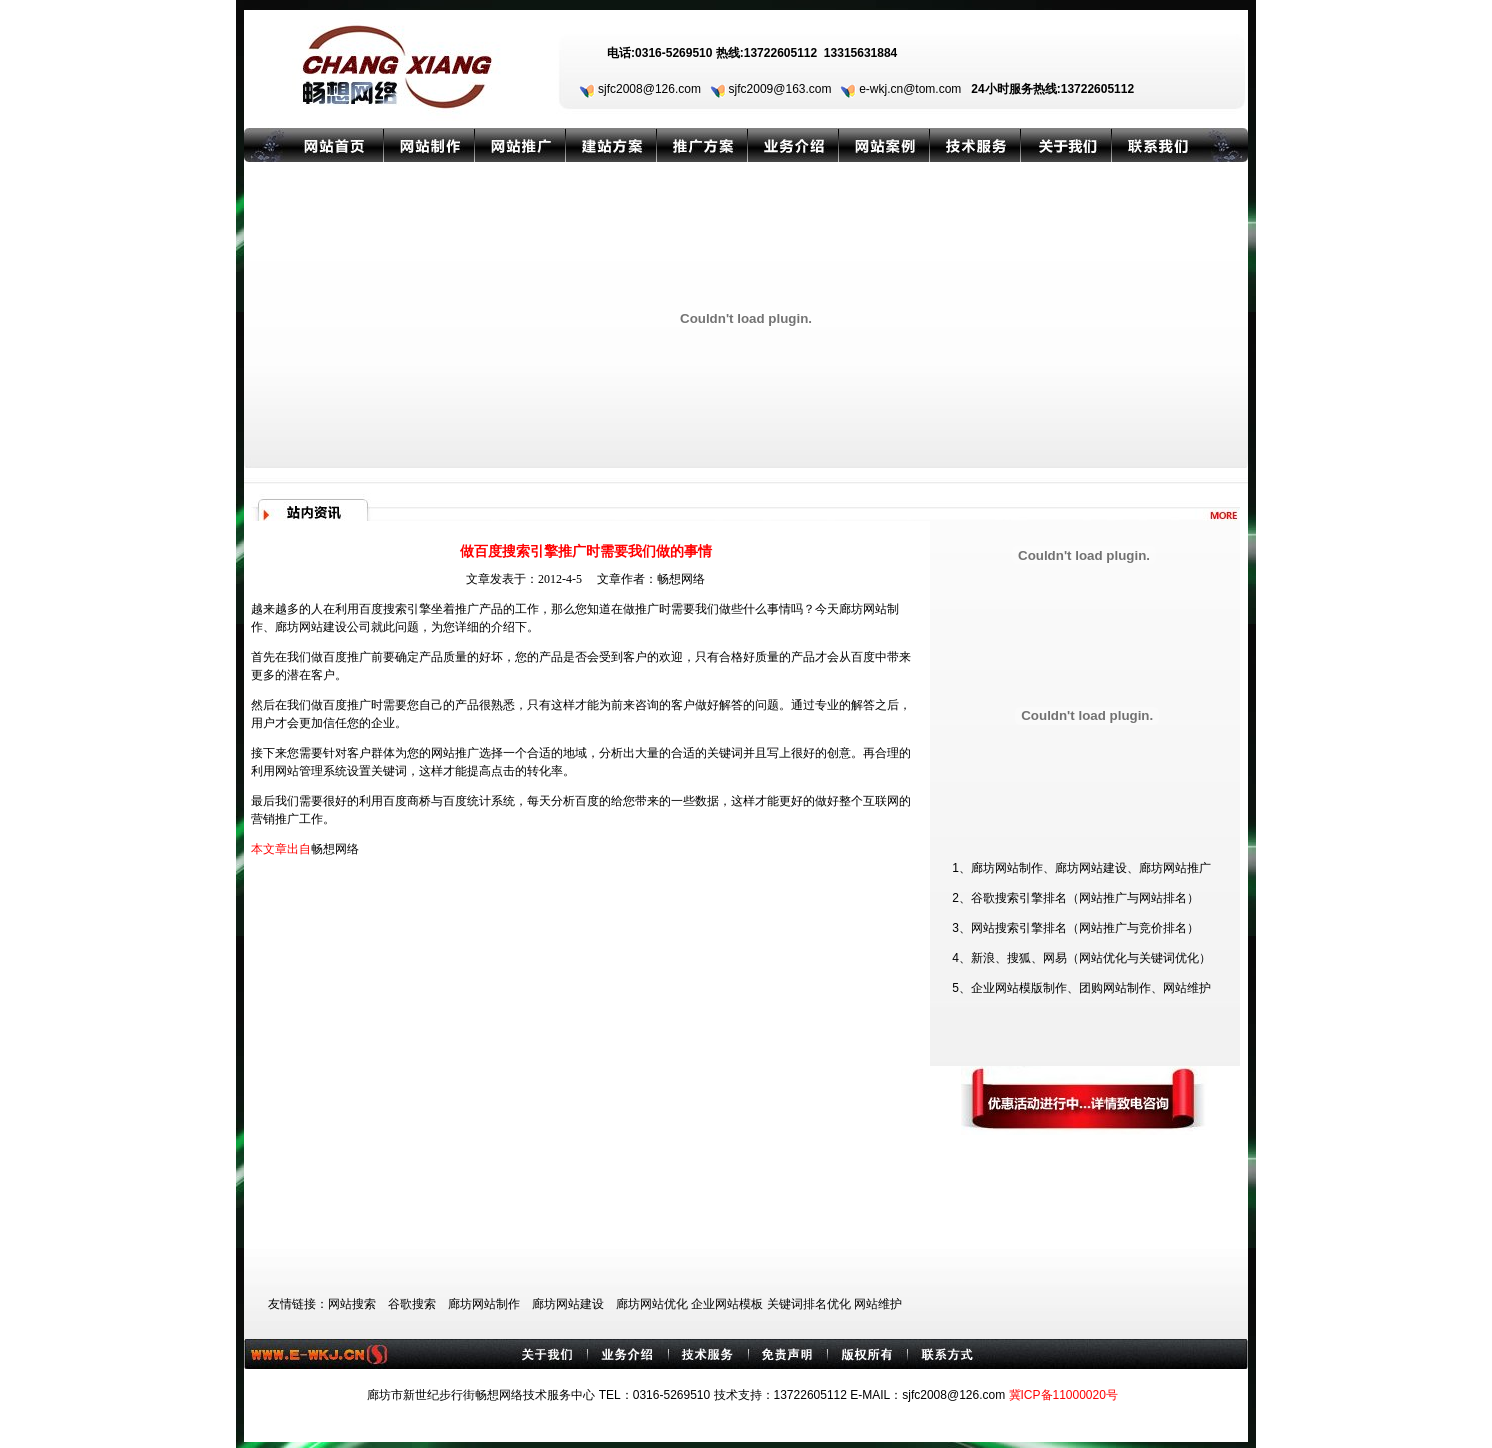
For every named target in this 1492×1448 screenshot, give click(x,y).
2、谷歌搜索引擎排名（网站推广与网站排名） (1075, 898)
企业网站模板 (727, 1304)
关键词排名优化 (809, 1304)
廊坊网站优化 (652, 1304)
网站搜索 (352, 1304)
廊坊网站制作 (484, 1304)
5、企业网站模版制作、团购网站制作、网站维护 (1081, 988)
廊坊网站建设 (311, 627)
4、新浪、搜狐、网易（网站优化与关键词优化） (1081, 958)
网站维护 (878, 1304)
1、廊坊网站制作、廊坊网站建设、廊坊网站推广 (1081, 868)
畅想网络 (681, 579)
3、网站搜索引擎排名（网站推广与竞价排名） (1075, 928)
